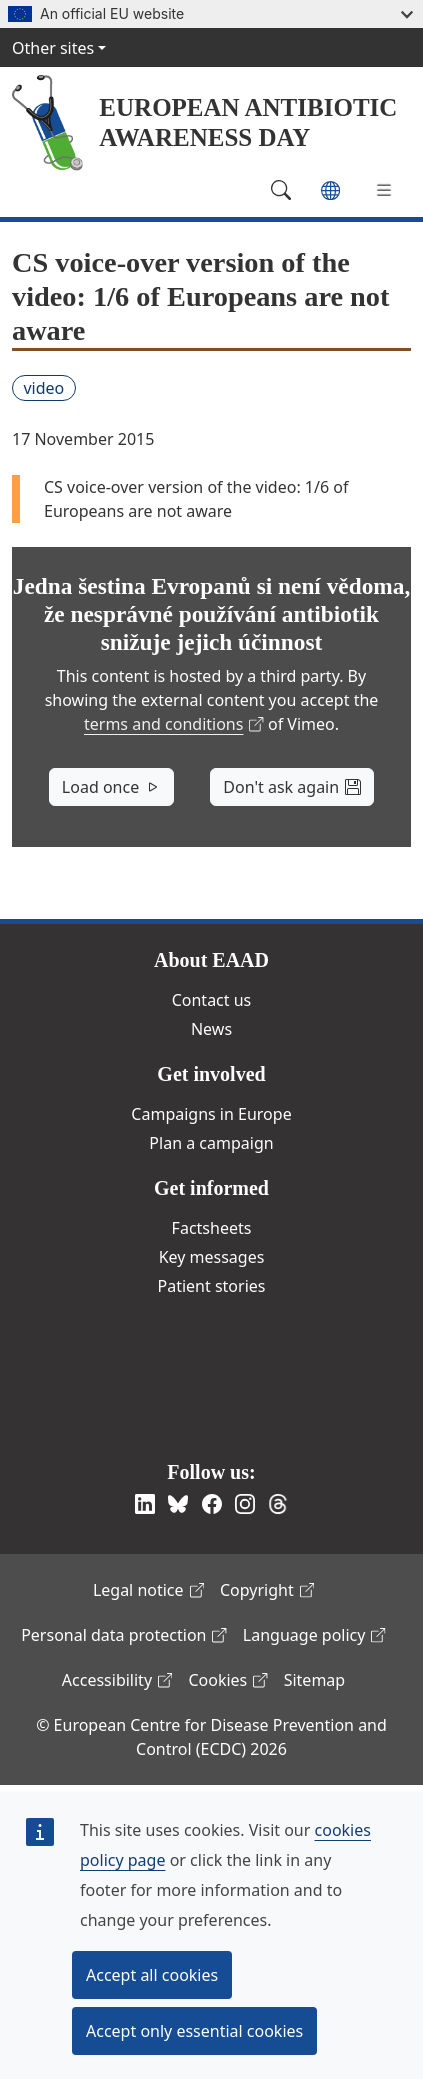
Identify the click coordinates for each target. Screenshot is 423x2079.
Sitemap (315, 1680)
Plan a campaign (211, 1143)
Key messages (212, 1257)
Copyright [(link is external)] (267, 1590)
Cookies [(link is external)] (227, 1680)
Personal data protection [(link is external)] (124, 1635)
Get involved (211, 1074)
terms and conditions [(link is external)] (174, 724)
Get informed (211, 1188)
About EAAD (211, 960)
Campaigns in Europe (211, 1114)
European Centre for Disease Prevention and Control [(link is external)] (205, 1373)
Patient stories (212, 1286)
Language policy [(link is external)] (314, 1635)
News (211, 1029)
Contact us (212, 1000)
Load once (111, 787)
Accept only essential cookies (194, 2031)
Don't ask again (292, 787)
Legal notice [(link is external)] (148, 1590)
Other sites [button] (53, 48)
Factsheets (212, 1228)
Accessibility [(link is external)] (117, 1680)
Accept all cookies (152, 1975)
